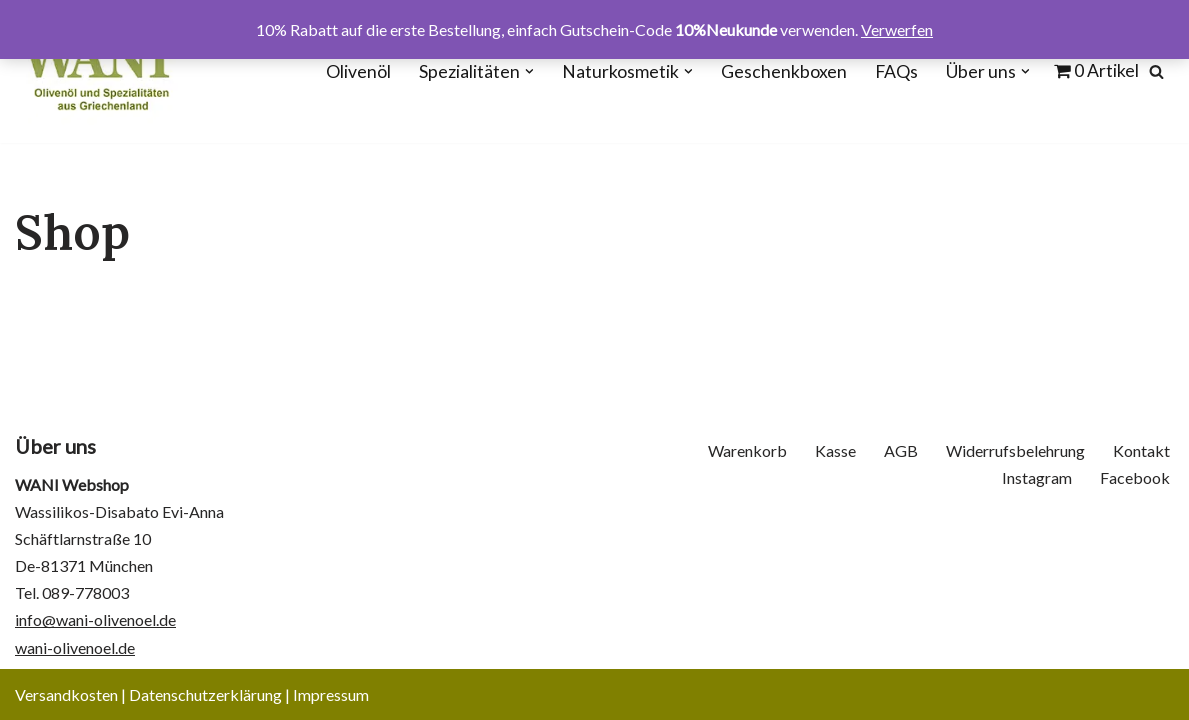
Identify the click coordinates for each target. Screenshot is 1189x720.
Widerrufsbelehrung (1015, 450)
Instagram (1037, 477)
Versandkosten (66, 694)
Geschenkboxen (784, 71)
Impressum (331, 694)
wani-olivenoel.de (75, 647)
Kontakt (1141, 450)
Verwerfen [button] (897, 29)
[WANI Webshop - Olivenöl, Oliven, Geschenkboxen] (97, 71)
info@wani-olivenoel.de (95, 619)
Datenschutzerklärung (205, 694)
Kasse (835, 450)
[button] (529, 71)
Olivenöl (358, 71)
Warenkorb (747, 450)
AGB (901, 450)
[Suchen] (1156, 71)
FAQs (896, 71)
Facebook (1135, 477)
